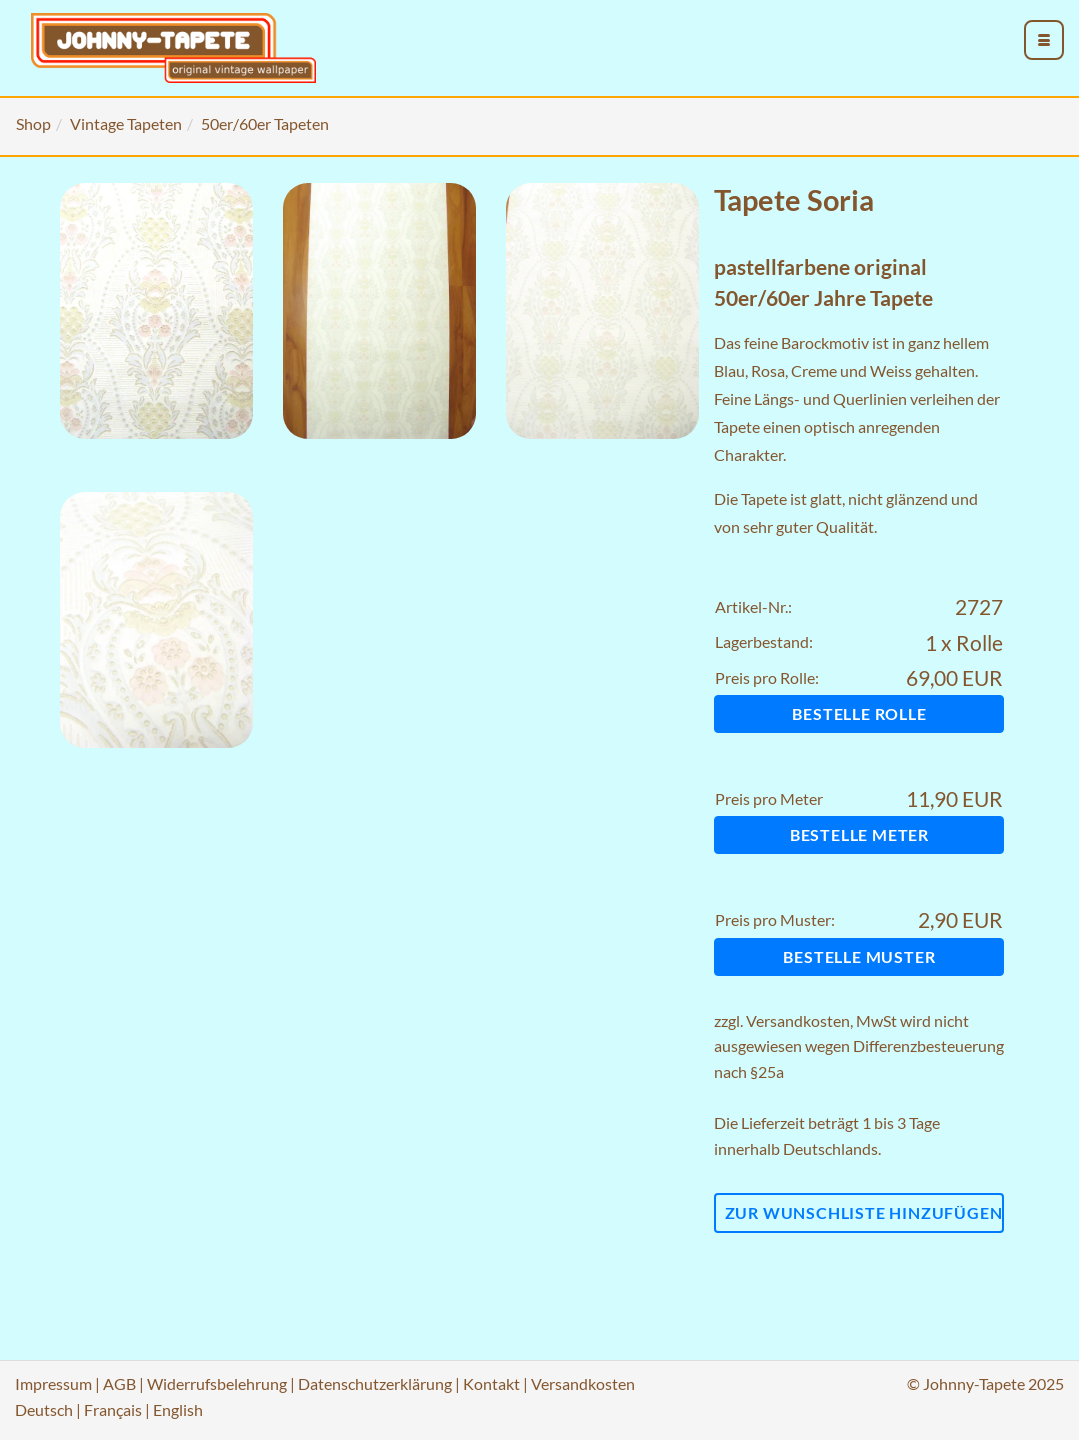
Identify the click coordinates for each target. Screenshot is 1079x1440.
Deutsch (44, 1409)
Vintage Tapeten (126, 123)
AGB (119, 1383)
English (178, 1409)
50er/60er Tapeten (265, 123)
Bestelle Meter (859, 834)
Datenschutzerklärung (375, 1383)
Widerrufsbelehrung (217, 1383)
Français (113, 1409)
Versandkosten (798, 1020)
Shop (33, 123)
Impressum (53, 1383)
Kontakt (491, 1383)
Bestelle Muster (859, 956)
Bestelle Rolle (859, 713)
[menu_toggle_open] (1044, 40)
